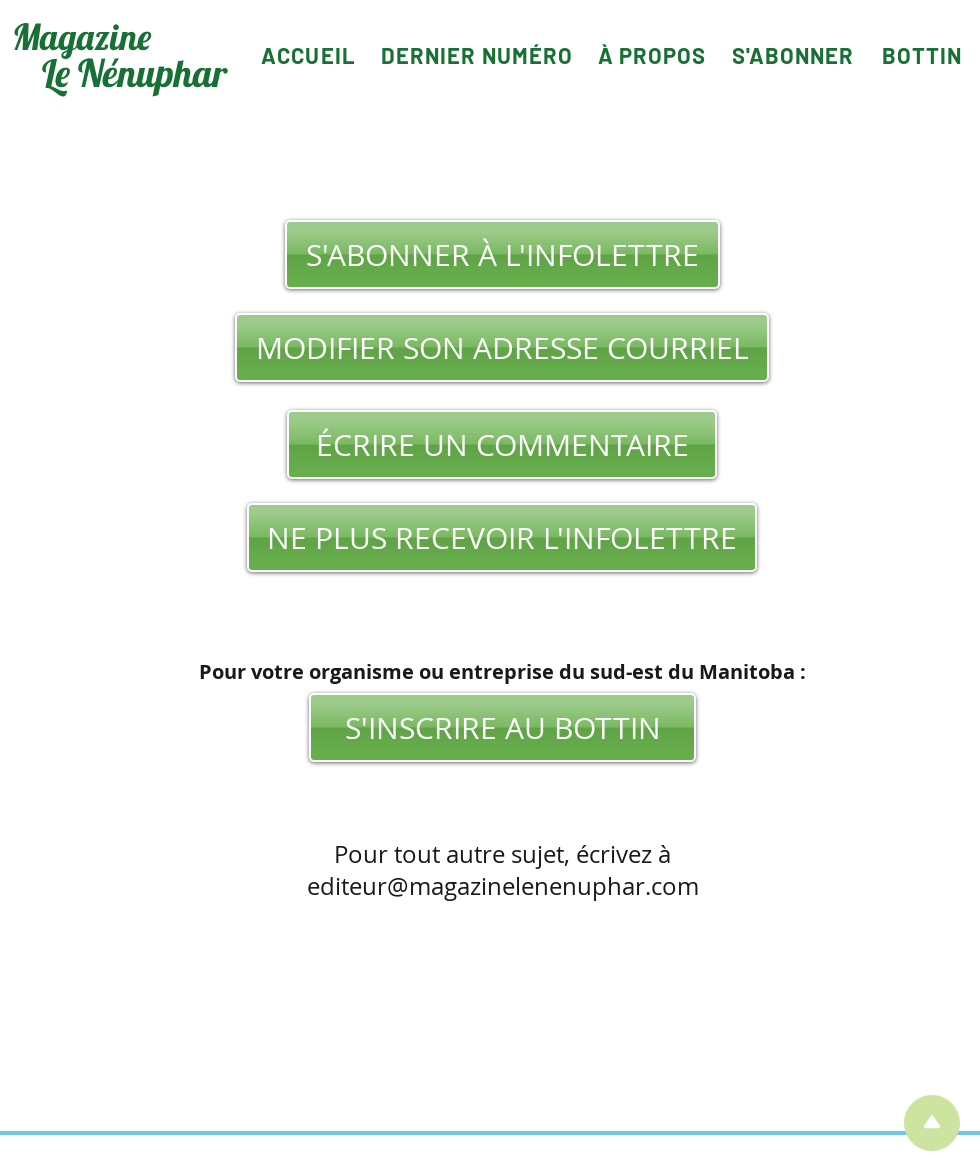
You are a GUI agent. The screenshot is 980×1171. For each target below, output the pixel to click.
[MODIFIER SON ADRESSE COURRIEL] (502, 347)
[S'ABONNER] (793, 54)
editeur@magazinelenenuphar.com (503, 886)
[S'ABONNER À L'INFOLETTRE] (502, 254)
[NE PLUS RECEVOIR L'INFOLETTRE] (502, 537)
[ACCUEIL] (308, 54)
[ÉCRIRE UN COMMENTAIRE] (502, 444)
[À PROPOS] (652, 54)
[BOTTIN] (922, 54)
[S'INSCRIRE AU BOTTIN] (502, 727)
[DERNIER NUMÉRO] (477, 54)
